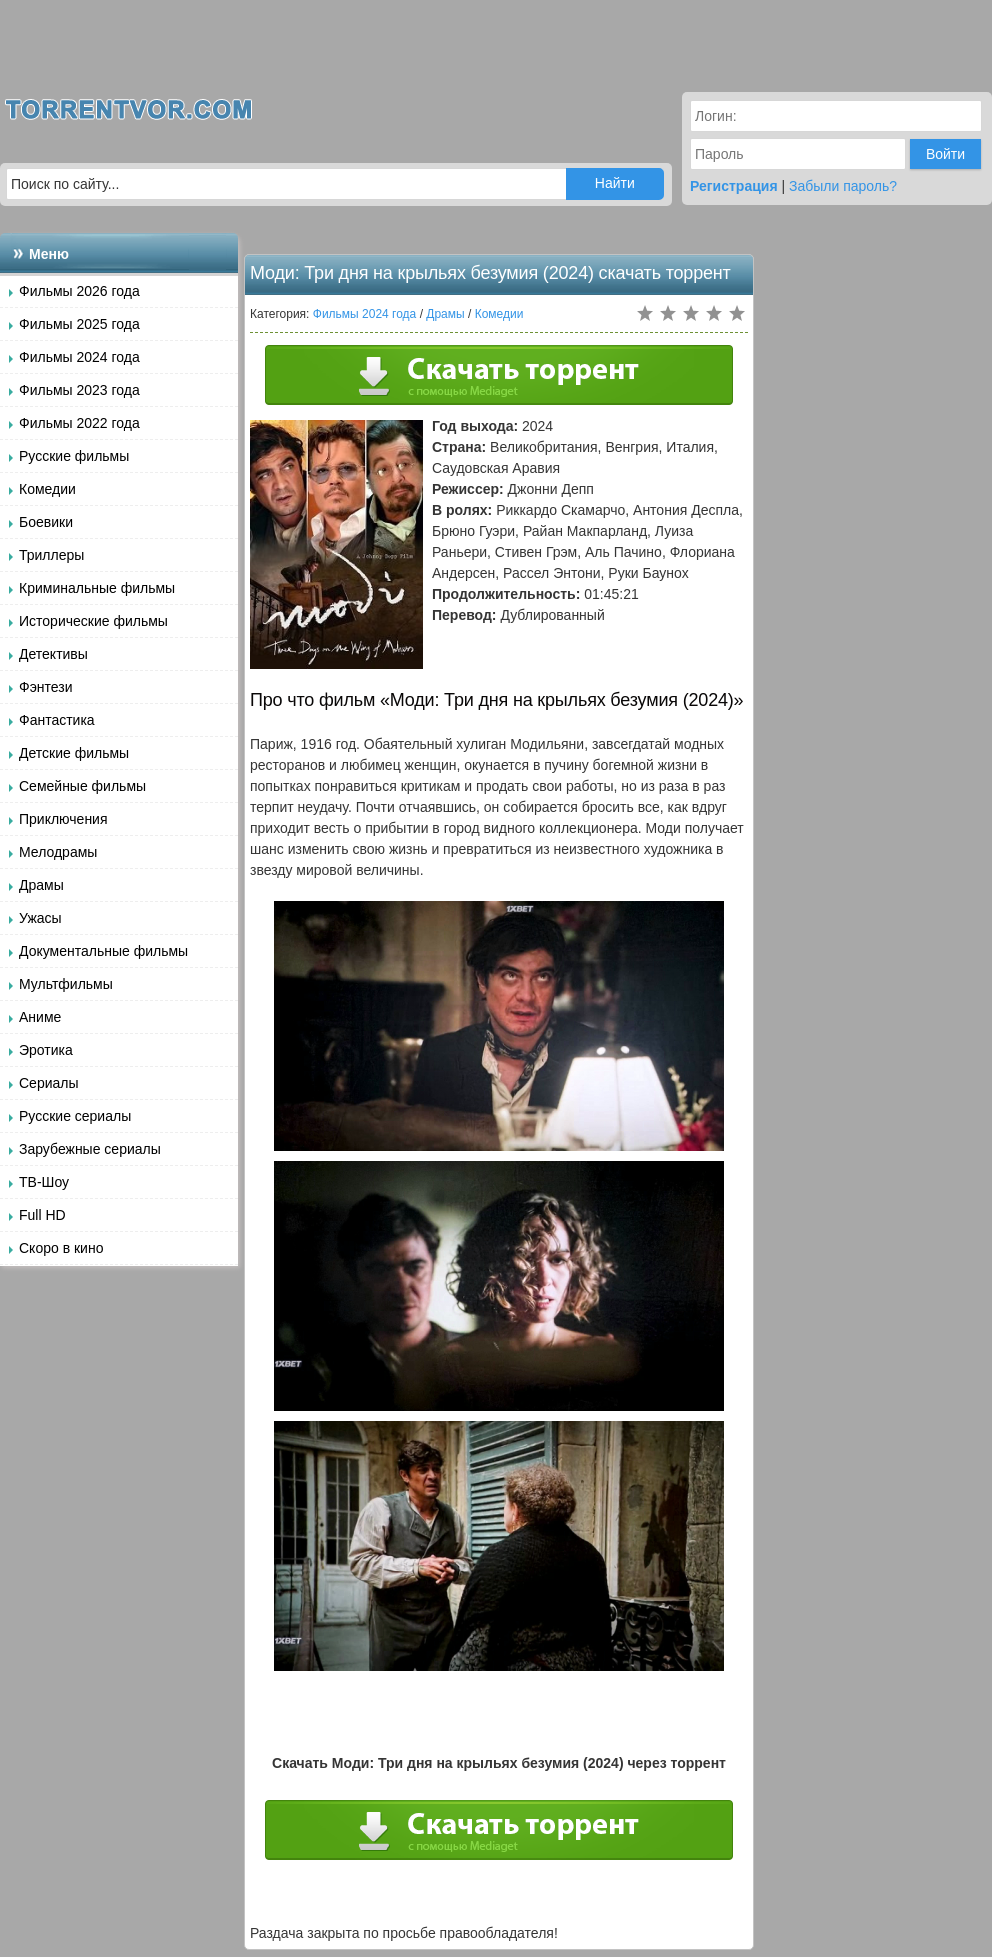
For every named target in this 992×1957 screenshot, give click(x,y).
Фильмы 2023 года (79, 390)
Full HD (42, 1215)
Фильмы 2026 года (79, 291)
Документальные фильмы (103, 951)
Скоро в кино (61, 1248)
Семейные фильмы (82, 786)
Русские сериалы (75, 1116)
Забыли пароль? (843, 186)
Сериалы (49, 1083)
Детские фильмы (74, 753)
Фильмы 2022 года (79, 423)
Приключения (63, 819)
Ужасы (40, 918)
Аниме (40, 1017)
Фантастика (57, 720)
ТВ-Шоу (44, 1182)
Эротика (46, 1050)
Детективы (53, 654)
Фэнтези (46, 687)
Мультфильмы (66, 984)
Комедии (47, 489)
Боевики (46, 522)
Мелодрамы (58, 852)
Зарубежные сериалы (90, 1149)
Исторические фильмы (93, 621)
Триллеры (51, 555)
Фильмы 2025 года (79, 324)
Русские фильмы (74, 456)
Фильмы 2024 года (79, 357)
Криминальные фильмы (97, 588)
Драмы (41, 885)
